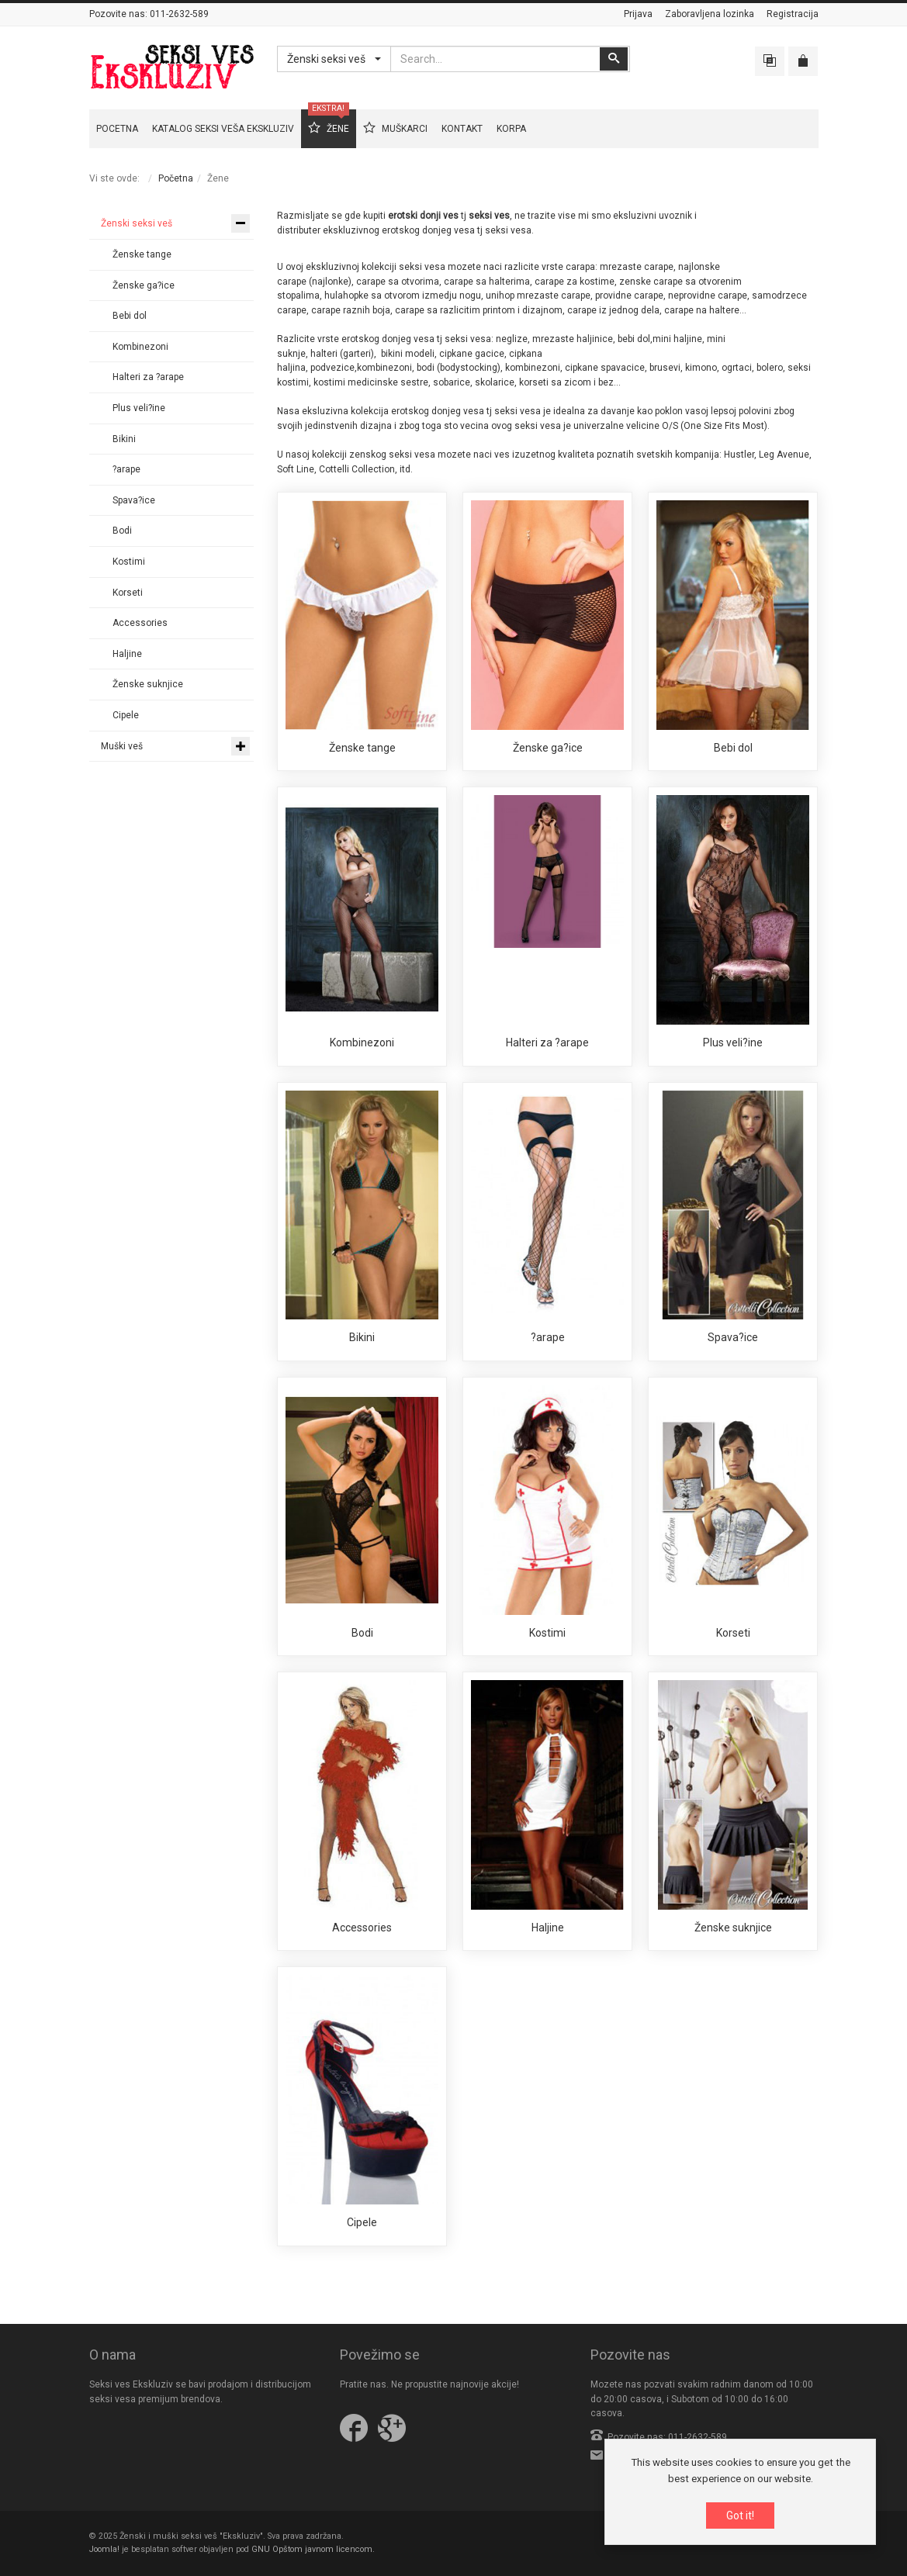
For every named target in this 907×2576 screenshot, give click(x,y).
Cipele (362, 2222)
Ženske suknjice (733, 1927)
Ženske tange (362, 748)
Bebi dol (733, 748)
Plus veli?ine (733, 1042)
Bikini (362, 1337)
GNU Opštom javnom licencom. (313, 2549)
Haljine (547, 1927)
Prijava (638, 14)
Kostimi (547, 1633)
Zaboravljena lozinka (709, 14)
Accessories (362, 1927)
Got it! (740, 2516)
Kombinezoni (362, 1042)
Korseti (733, 1633)
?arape (548, 1337)
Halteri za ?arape (547, 1042)
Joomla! (104, 2549)
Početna (175, 178)
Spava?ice (733, 1337)
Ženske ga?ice (548, 748)
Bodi (362, 1633)
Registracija (793, 14)
